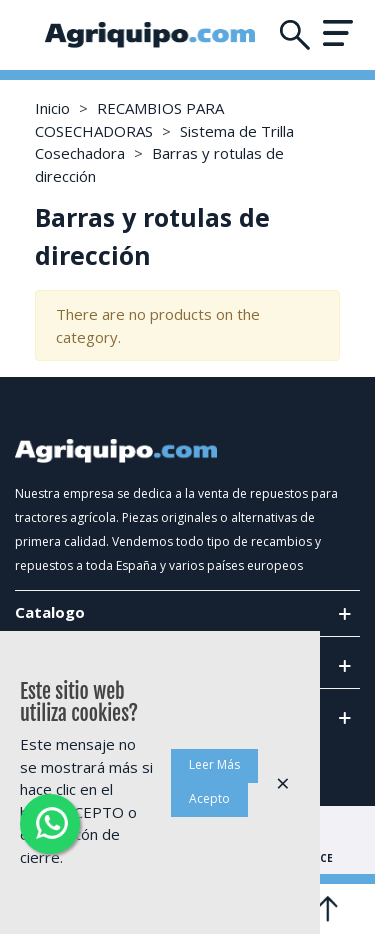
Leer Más (214, 764)
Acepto (209, 798)
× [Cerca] (283, 782)
